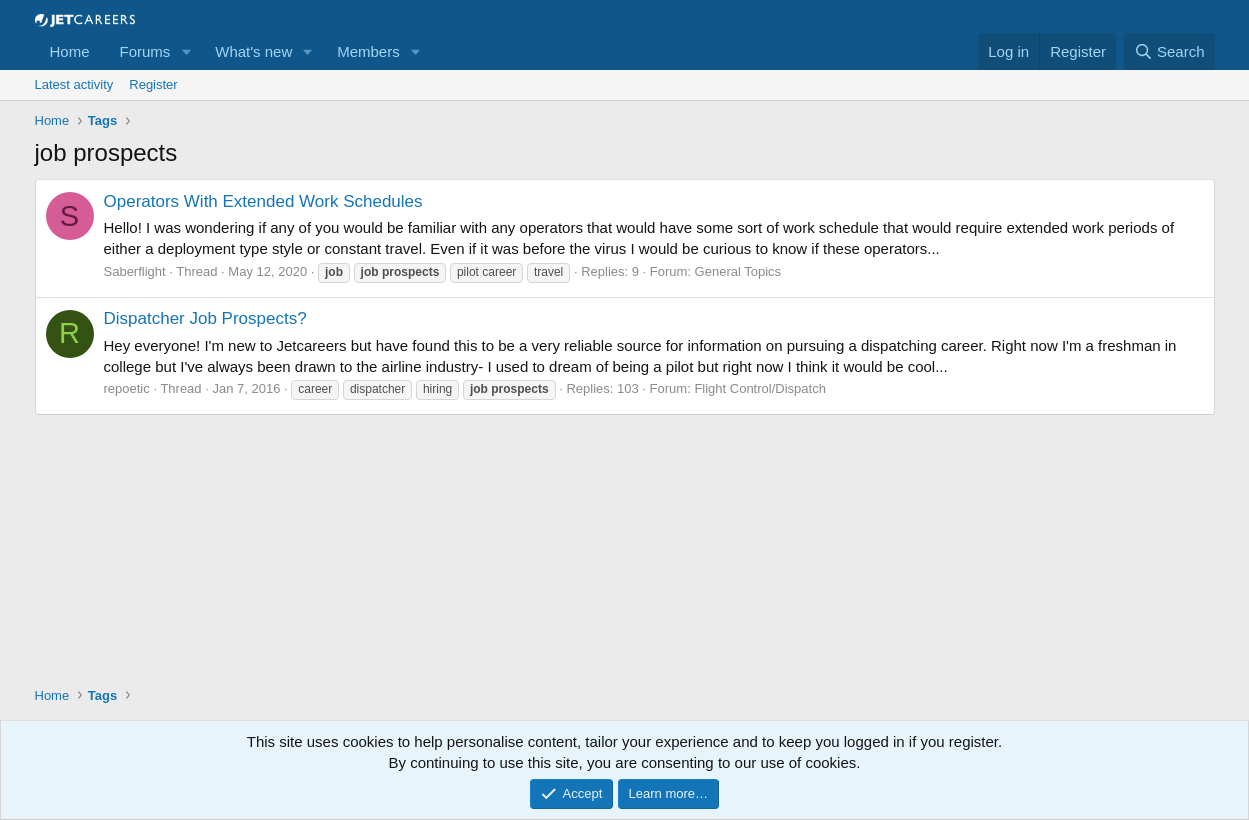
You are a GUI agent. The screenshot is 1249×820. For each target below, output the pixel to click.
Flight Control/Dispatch (760, 388)
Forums (145, 51)
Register (153, 84)
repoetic (127, 388)
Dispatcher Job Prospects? (205, 318)
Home (70, 51)
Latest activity (74, 84)
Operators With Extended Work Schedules (263, 201)
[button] (186, 51)
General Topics (738, 271)
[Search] (1169, 51)
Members (368, 51)
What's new (253, 51)
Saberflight (135, 271)
